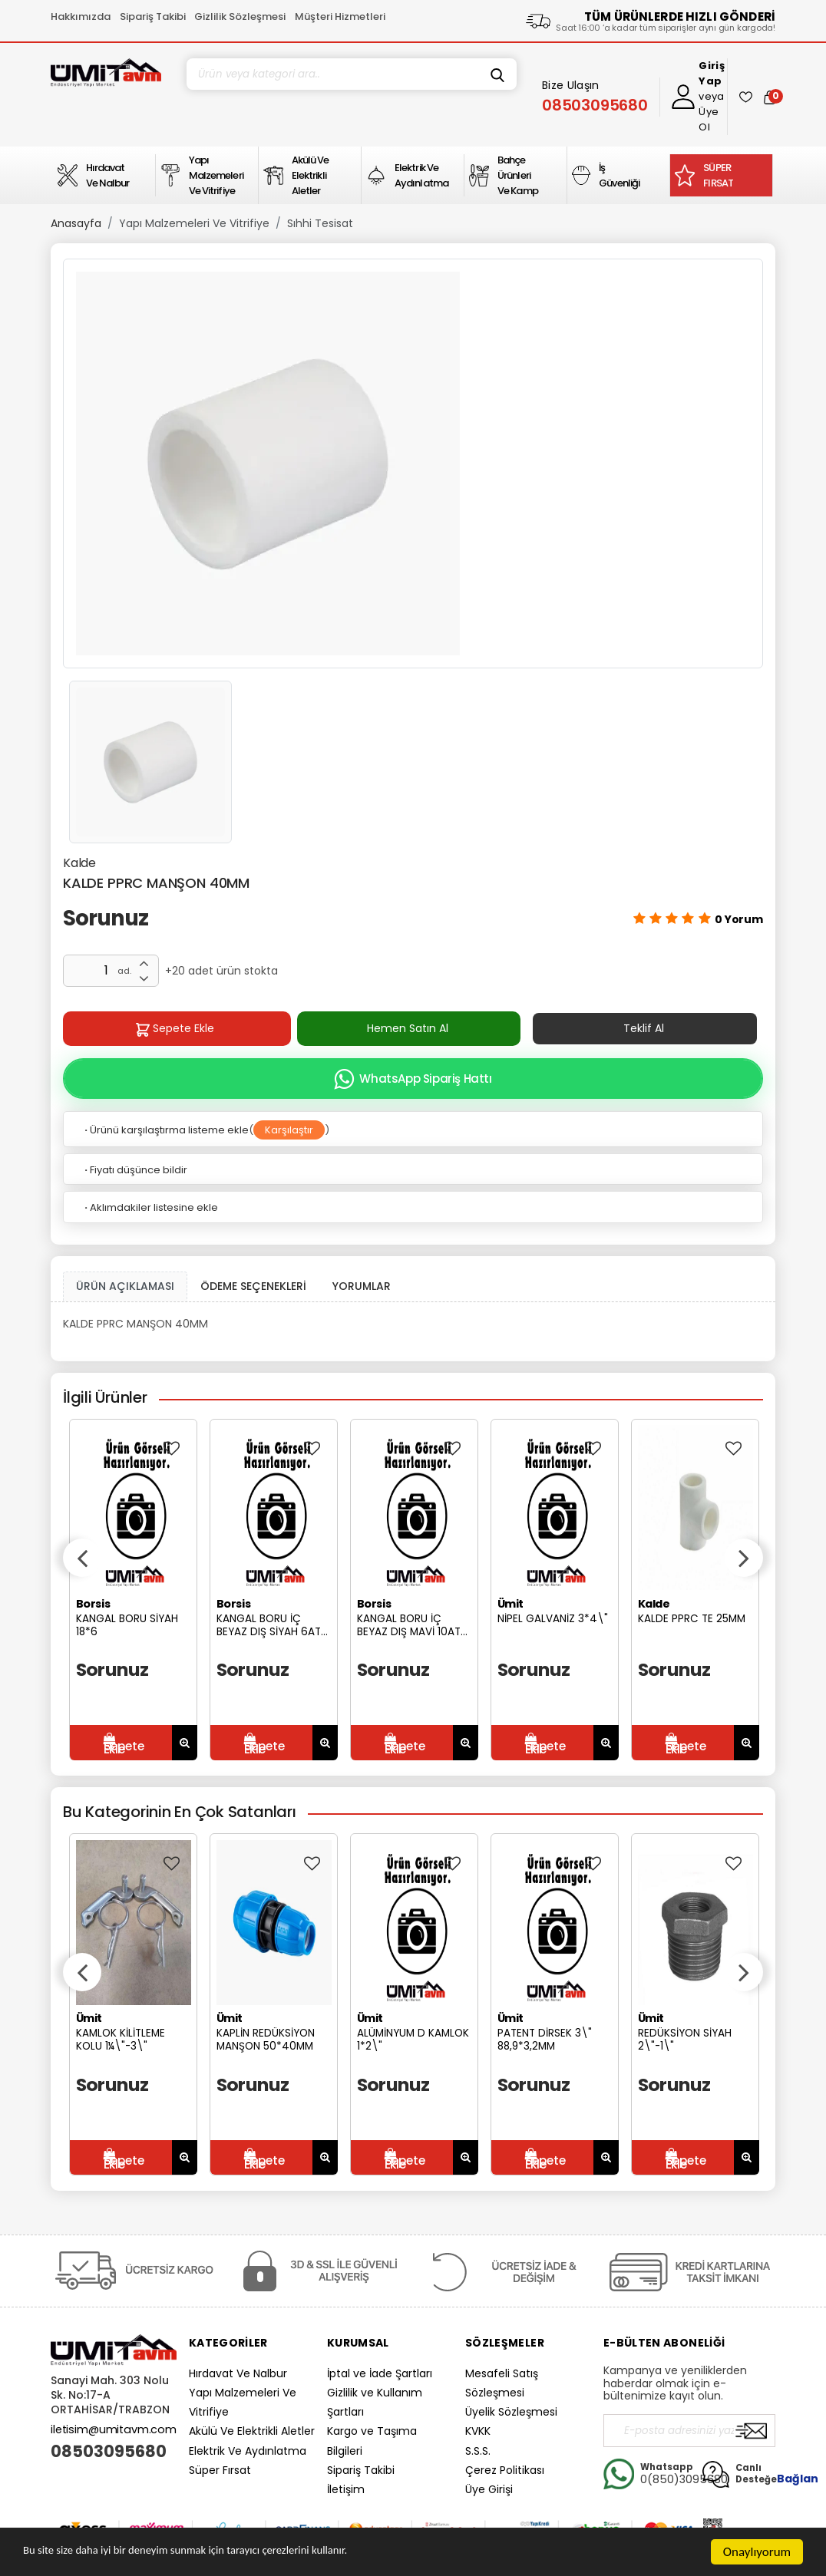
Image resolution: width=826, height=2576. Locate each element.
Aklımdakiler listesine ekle (150, 1207)
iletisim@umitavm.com (114, 2429)
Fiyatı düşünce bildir (134, 1170)
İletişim (346, 2489)
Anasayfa (76, 223)
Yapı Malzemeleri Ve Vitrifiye (194, 223)
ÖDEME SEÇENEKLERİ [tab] (253, 1286)
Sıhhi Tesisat (320, 223)
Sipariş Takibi (153, 16)
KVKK (478, 2431)
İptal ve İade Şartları (379, 2373)
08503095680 (109, 2451)
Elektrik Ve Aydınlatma (247, 2451)
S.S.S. (478, 2451)
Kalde (79, 863)
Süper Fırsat (220, 2470)
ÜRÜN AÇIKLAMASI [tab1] (125, 1286)
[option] (413, 463)
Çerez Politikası (504, 2470)
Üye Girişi (489, 2489)
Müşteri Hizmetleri (340, 16)
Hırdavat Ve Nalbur (238, 2373)
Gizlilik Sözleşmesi (240, 16)
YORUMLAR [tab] (361, 1286)
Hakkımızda (81, 16)
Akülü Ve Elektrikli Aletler (252, 2431)
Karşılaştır (289, 1130)
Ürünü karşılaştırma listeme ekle (165, 1130)
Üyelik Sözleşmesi (511, 2411)
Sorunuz (105, 918)
